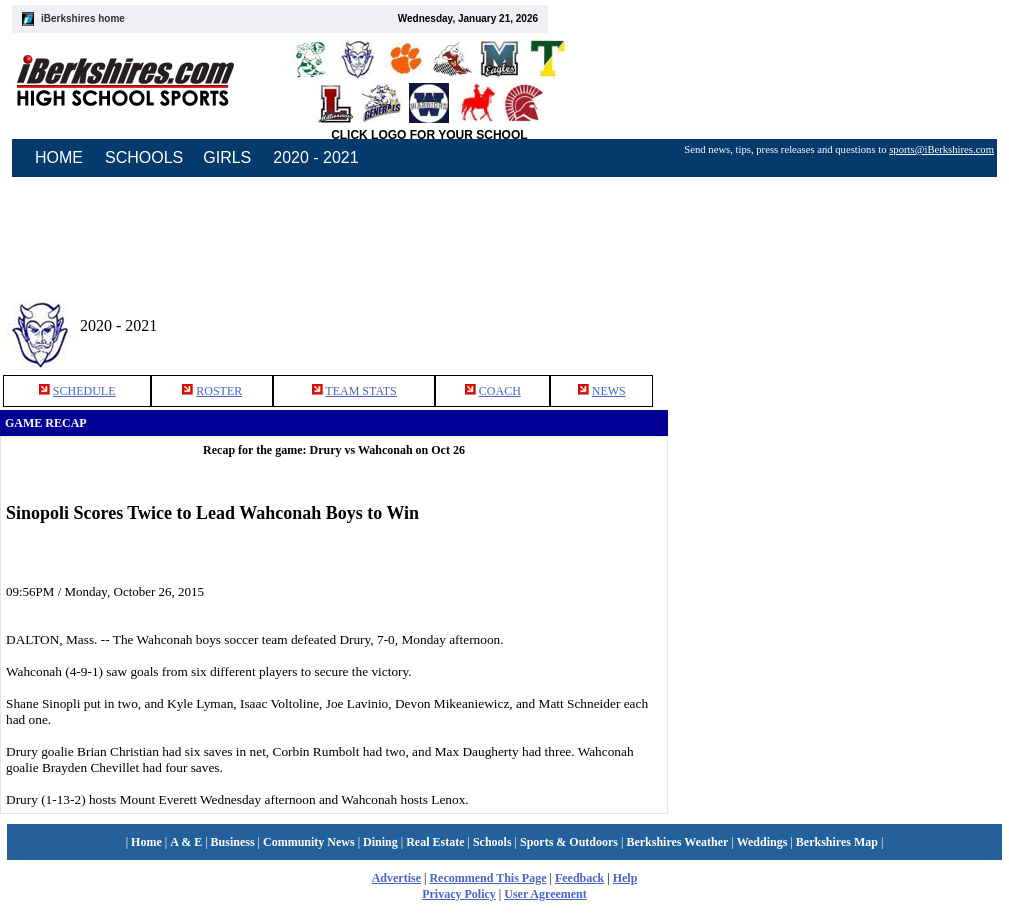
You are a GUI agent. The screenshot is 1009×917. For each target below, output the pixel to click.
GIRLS (227, 157)
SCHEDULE (84, 391)
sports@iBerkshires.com (941, 149)
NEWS (609, 391)
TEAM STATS (360, 391)
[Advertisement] (839, 319)
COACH (500, 391)
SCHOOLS (144, 157)
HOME (59, 157)
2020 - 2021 (315, 157)
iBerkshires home (83, 18)
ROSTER (219, 391)
